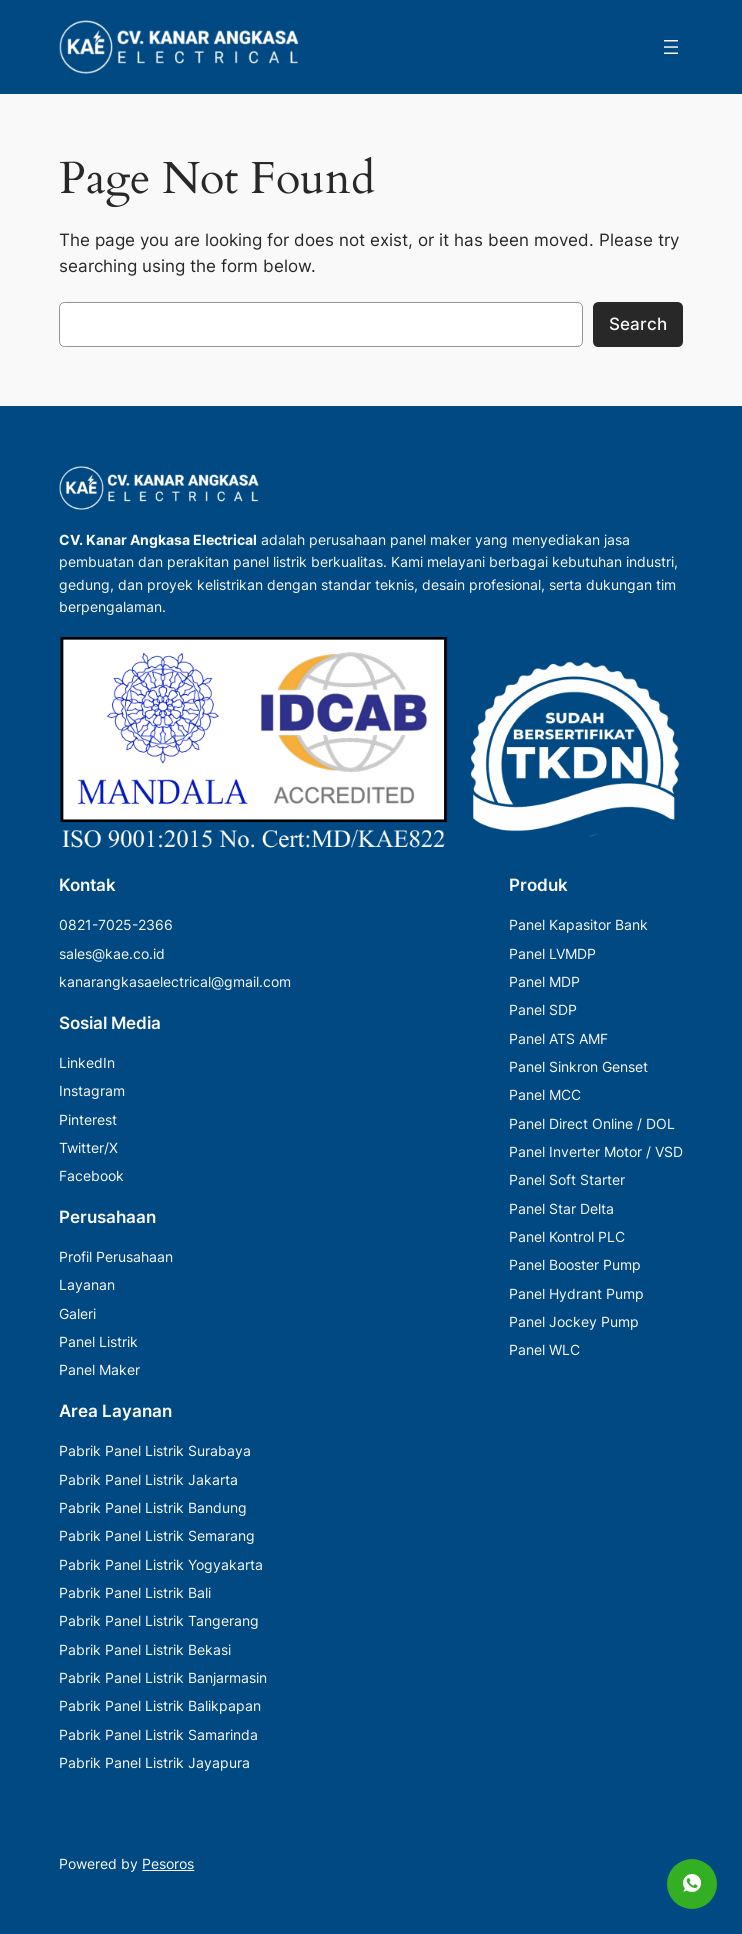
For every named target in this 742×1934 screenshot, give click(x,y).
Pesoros (168, 1863)
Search (638, 324)
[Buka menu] (671, 47)
